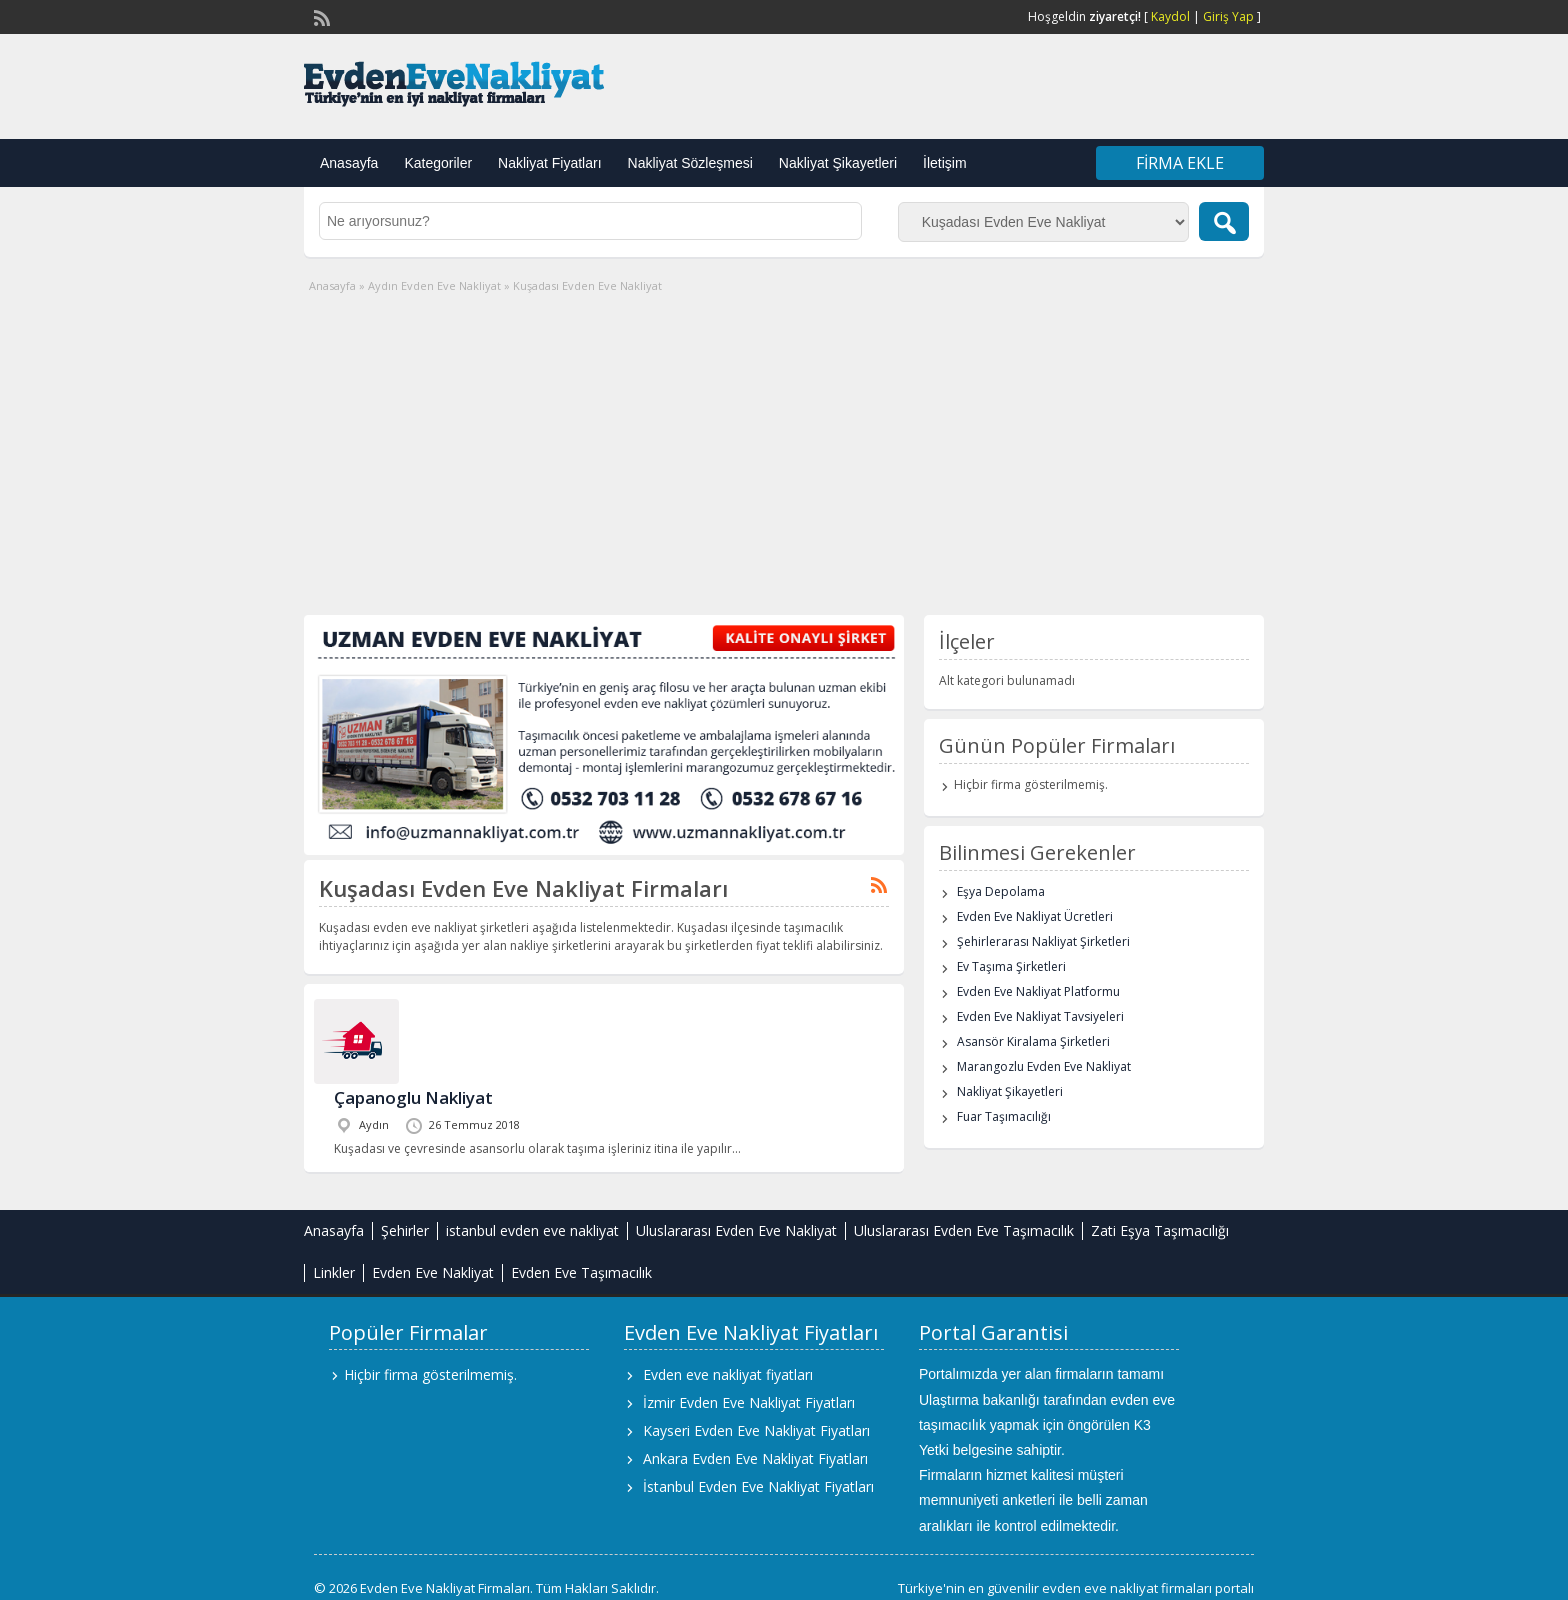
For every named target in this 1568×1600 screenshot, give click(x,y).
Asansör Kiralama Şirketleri (1033, 1041)
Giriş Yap (1228, 16)
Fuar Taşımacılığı (1004, 1116)
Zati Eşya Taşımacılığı (1160, 1230)
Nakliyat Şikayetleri (838, 163)
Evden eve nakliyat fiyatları (728, 1374)
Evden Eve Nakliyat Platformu (1038, 991)
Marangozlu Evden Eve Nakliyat (1044, 1066)
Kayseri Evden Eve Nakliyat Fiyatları (756, 1430)
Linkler (334, 1272)
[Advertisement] (784, 445)
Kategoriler (438, 163)
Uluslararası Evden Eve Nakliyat (736, 1230)
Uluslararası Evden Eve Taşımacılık (964, 1230)
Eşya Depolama (1001, 891)
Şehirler (405, 1230)
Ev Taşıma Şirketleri (1011, 966)
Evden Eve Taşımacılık (581, 1272)
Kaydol (1170, 16)
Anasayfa (349, 163)
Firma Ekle (1180, 163)
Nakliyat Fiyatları (549, 163)
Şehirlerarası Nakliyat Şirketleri (1043, 941)
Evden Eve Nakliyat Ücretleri (1035, 916)
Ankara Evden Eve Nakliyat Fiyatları (755, 1458)
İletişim (945, 163)
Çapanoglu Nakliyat (413, 1097)
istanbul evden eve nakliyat (532, 1230)
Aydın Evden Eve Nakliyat (434, 285)
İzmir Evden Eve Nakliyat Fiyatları (749, 1402)
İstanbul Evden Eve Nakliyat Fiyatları (758, 1486)
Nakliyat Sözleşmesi (690, 163)
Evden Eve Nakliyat (433, 1272)
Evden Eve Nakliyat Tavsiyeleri (1040, 1016)
